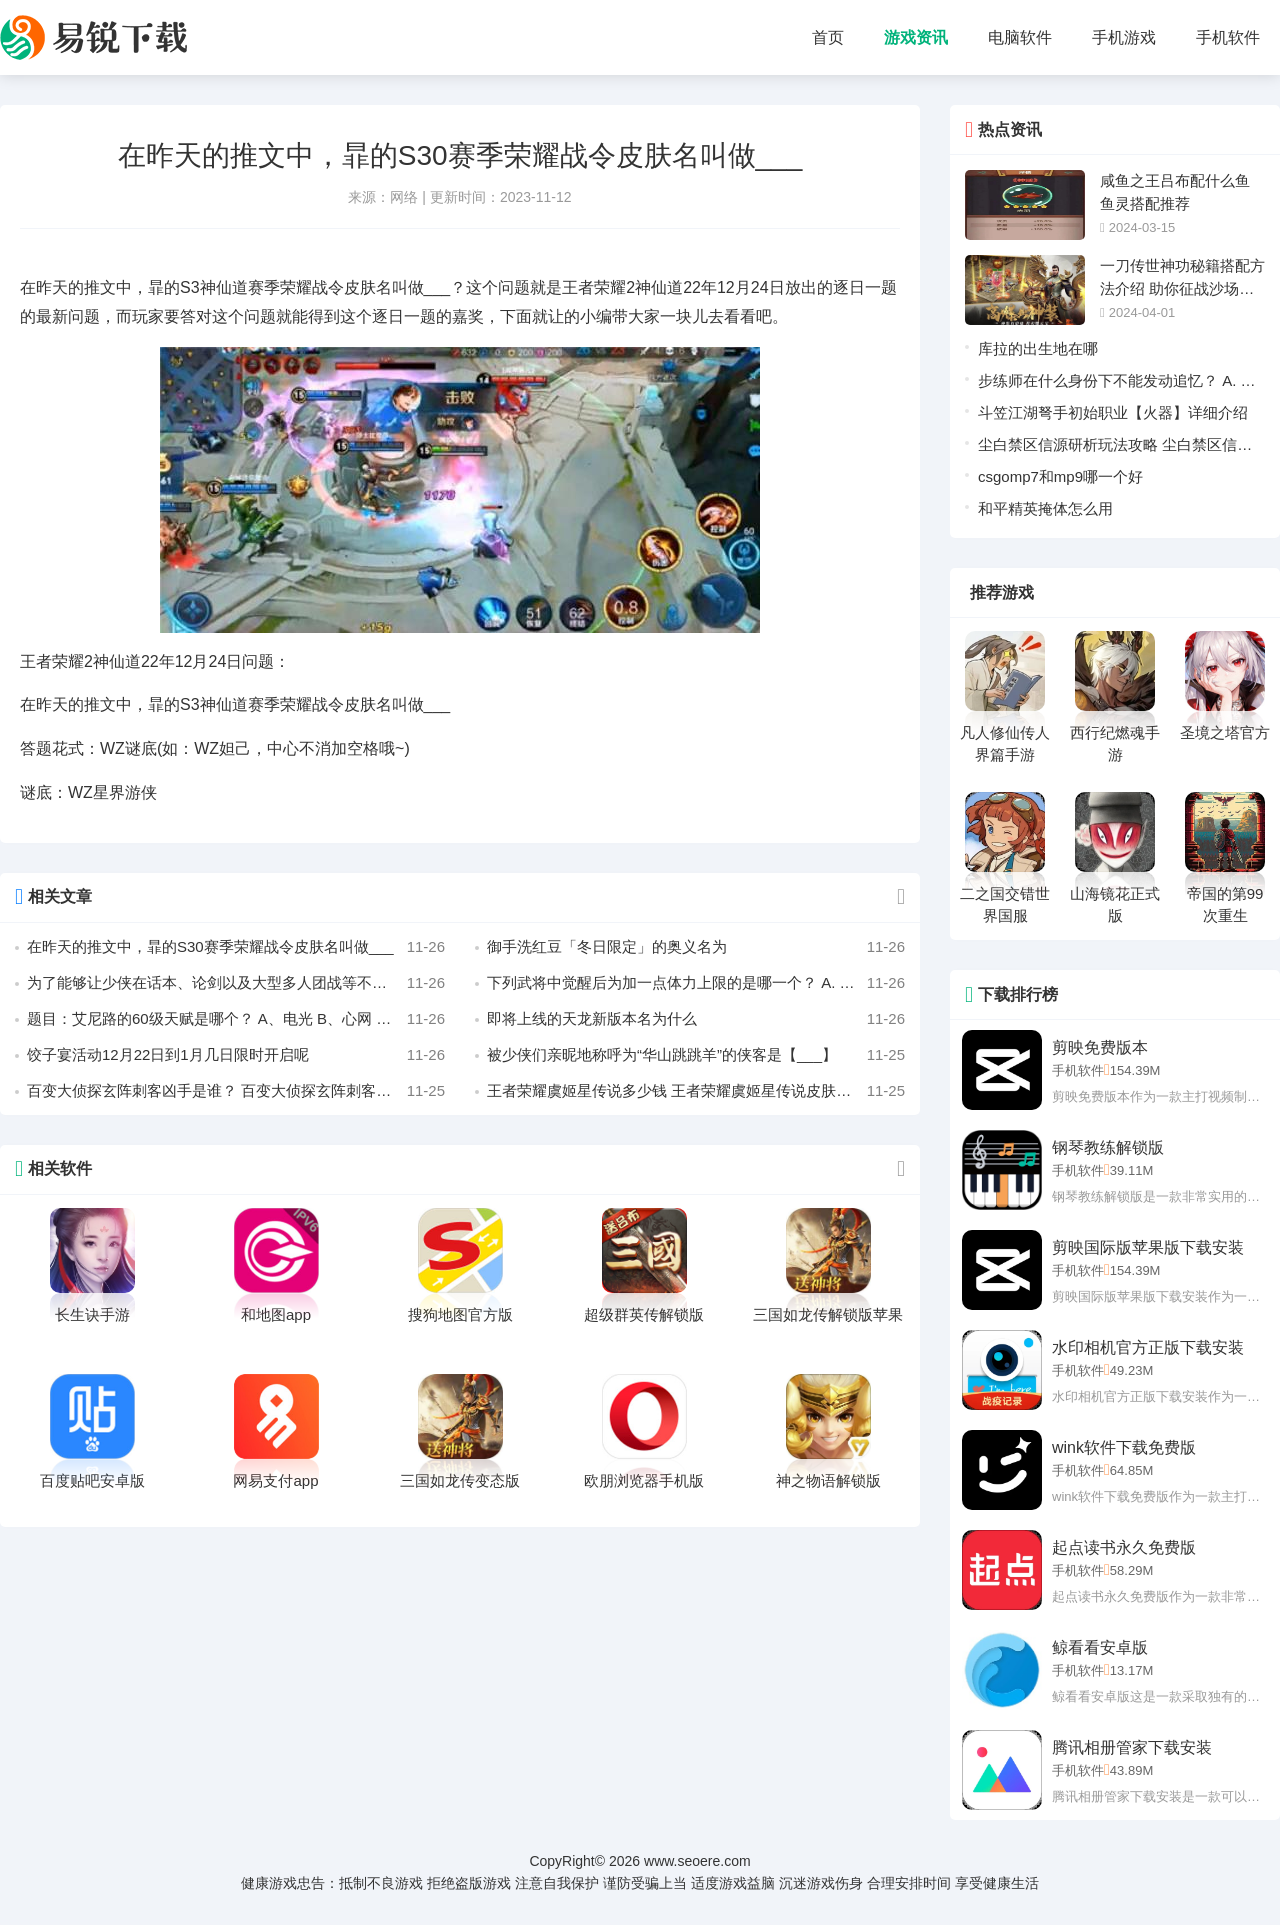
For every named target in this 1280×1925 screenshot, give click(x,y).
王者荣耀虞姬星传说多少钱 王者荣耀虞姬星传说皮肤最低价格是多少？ (696, 1091)
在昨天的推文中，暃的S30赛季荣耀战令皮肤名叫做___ (236, 947)
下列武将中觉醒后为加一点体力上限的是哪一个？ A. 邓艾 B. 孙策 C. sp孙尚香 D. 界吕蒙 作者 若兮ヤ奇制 (696, 983)
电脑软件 (1020, 37)
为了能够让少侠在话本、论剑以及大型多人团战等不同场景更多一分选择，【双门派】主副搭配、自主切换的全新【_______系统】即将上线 (236, 983)
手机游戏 (1124, 37)
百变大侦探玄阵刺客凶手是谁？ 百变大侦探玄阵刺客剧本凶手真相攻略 (236, 1091)
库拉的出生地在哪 (1038, 348)
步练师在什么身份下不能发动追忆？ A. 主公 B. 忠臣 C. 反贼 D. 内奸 (1117, 384)
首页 (828, 37)
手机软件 (1228, 37)
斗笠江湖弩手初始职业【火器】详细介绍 (1113, 412)
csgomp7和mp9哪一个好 (1060, 476)
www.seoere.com (697, 1861)
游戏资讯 (916, 37)
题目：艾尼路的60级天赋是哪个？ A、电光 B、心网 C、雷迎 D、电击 (236, 1019)
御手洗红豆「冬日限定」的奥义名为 (696, 947)
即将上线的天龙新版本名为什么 (696, 1019)
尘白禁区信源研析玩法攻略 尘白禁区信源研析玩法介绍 (1115, 448)
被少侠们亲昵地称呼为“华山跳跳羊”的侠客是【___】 (696, 1055)
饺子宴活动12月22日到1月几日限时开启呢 (236, 1055)
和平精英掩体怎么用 (1045, 508)
